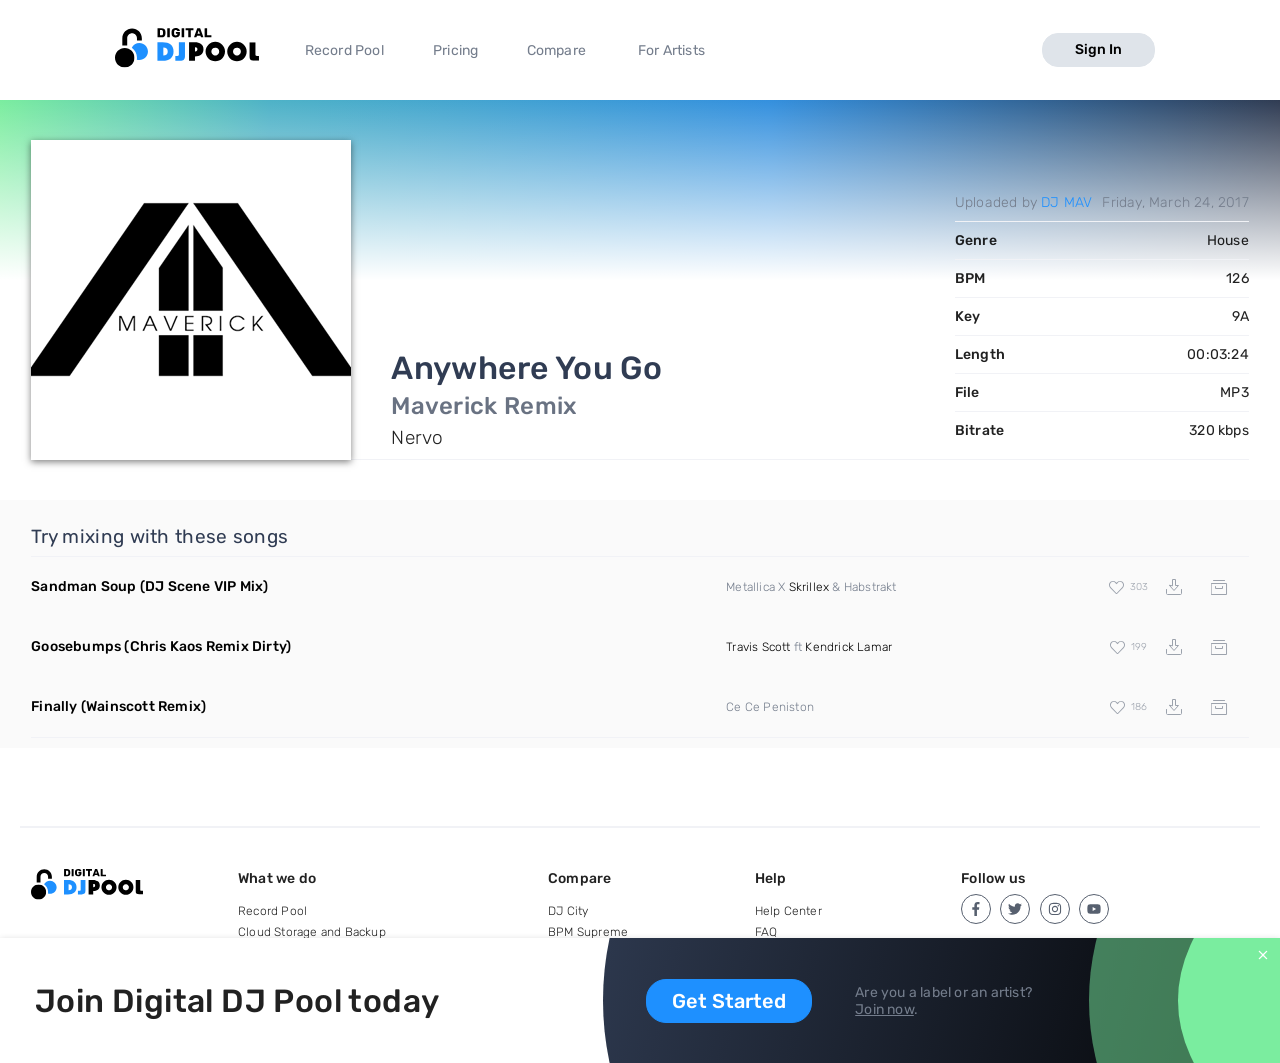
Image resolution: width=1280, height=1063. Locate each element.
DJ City (568, 911)
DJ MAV (1066, 202)
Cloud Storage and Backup (312, 932)
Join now (884, 1009)
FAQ (766, 932)
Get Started (729, 1001)
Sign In (1098, 49)
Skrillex (809, 587)
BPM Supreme (588, 932)
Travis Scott (758, 647)
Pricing (455, 50)
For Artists (671, 50)
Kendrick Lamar (848, 647)
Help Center (788, 911)
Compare (556, 50)
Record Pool (344, 50)
